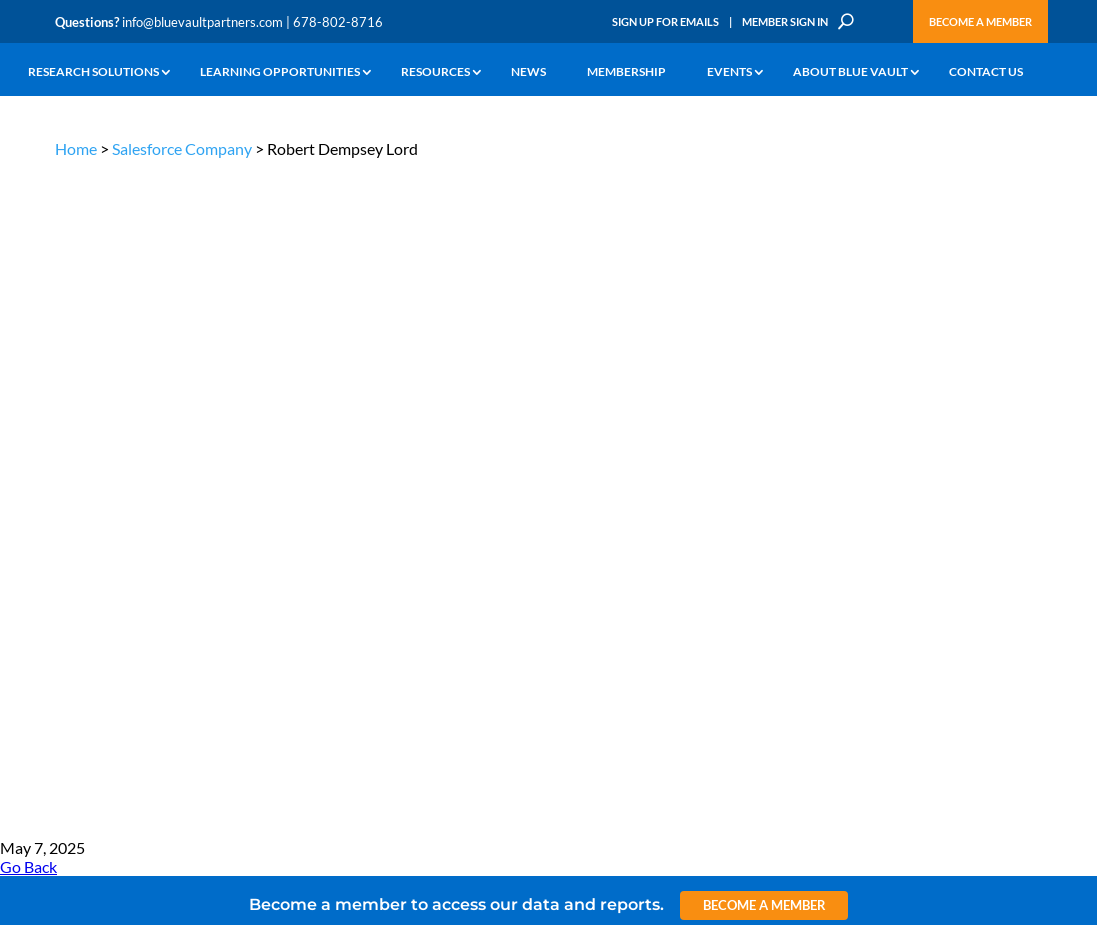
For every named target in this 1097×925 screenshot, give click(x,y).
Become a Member (980, 21)
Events (729, 72)
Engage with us (949, 488)
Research (79, 501)
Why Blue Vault (95, 593)
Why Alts (78, 432)
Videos (172, 516)
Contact (76, 616)
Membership (626, 72)
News (528, 72)
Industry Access (96, 524)
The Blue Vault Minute (211, 447)
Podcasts (177, 493)
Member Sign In (785, 21)
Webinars (179, 470)
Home (76, 148)
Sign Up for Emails (665, 21)
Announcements (364, 455)
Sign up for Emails (890, 739)
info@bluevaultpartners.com (202, 22)
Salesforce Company (182, 148)
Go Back (28, 202)
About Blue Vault (850, 72)
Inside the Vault (361, 478)
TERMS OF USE (1003, 340)
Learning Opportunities (280, 72)
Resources (435, 72)
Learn (70, 455)
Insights (341, 432)
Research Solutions (93, 72)
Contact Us (986, 72)
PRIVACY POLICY (913, 340)
